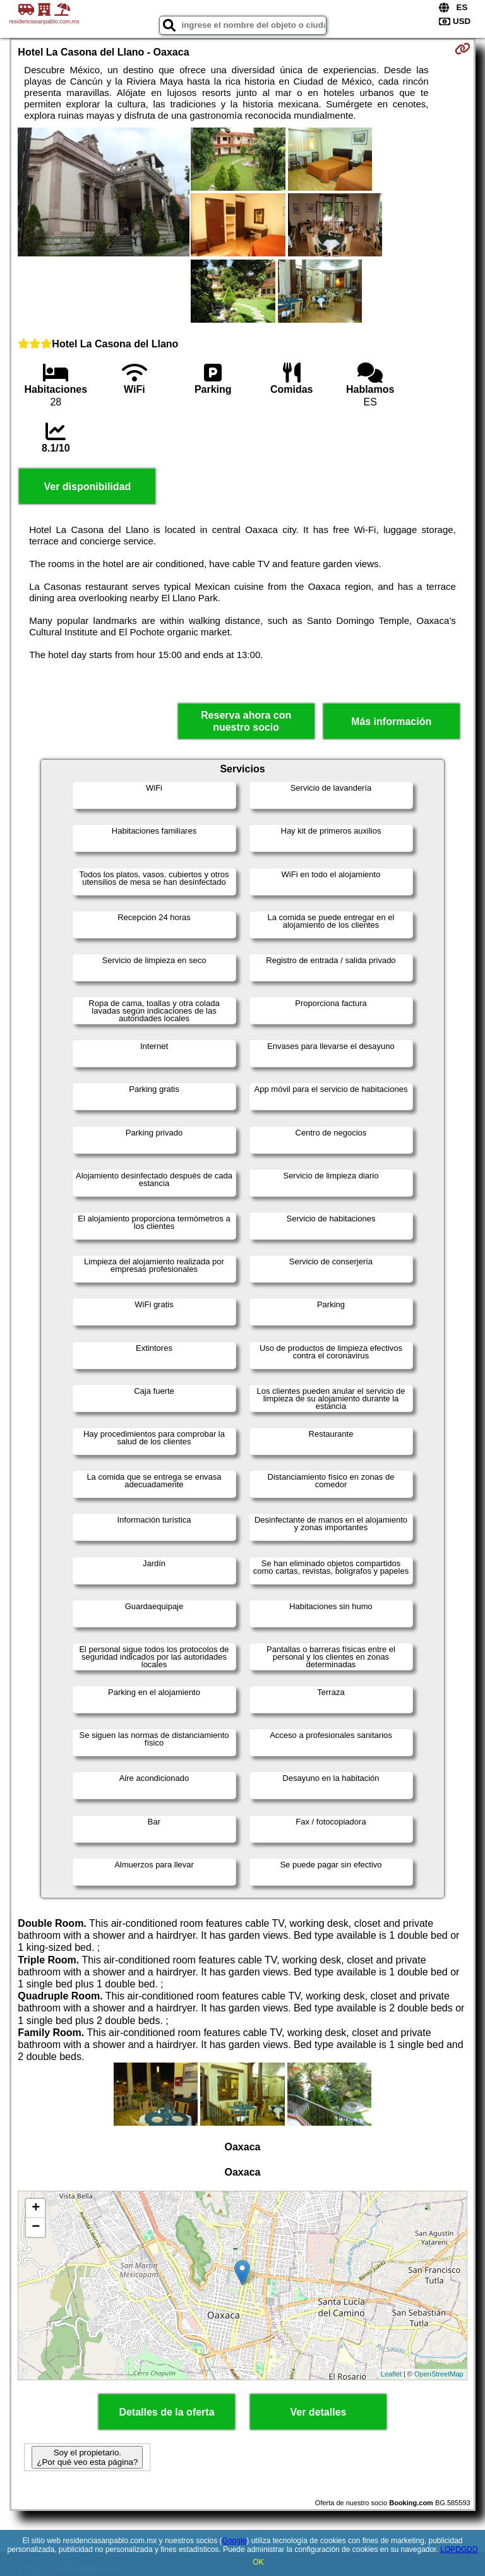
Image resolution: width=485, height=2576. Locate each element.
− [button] (36, 2227)
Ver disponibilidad (87, 486)
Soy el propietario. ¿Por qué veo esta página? (87, 2457)
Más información (391, 721)
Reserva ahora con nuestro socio (246, 721)
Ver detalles (318, 2412)
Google (234, 2540)
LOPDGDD (458, 2549)
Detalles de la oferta (166, 2412)
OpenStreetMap (439, 2374)
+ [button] (36, 2208)
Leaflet (391, 2374)
